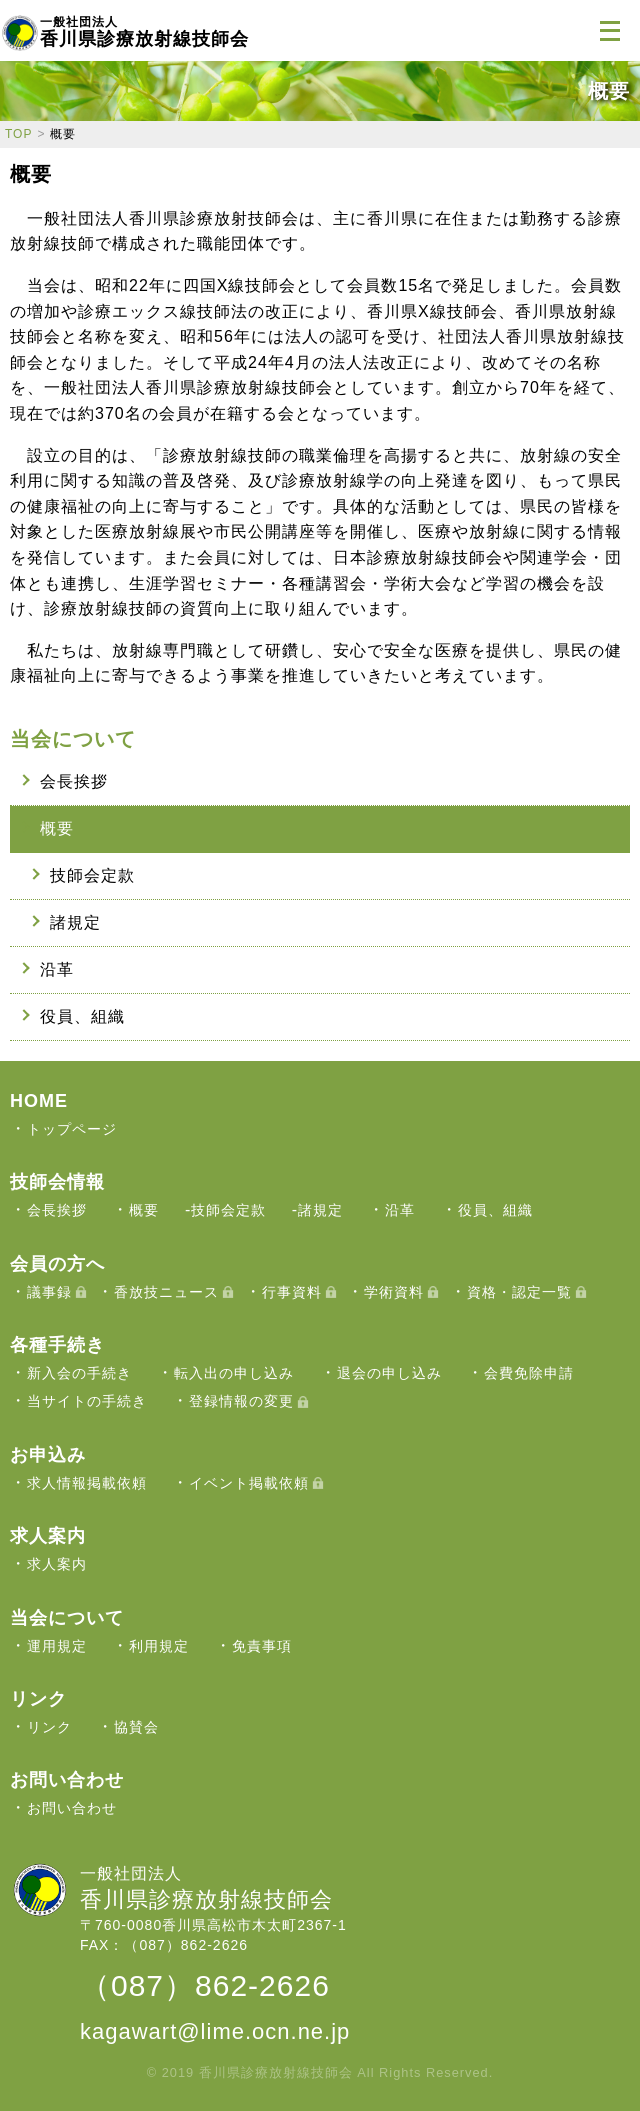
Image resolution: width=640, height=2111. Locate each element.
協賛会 (136, 1727)
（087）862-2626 (205, 1985)
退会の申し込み (389, 1373)
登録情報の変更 (241, 1401)
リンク (49, 1727)
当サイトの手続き (87, 1401)
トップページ (72, 1129)
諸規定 (75, 922)
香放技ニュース (166, 1292)
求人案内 (57, 1564)
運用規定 (57, 1646)
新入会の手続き (79, 1373)
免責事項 (262, 1646)
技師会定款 (92, 875)
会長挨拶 (74, 781)
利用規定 (159, 1646)
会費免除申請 (529, 1373)
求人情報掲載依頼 (87, 1483)
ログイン (560, 30)
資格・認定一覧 (519, 1292)
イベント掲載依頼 (249, 1483)
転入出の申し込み (234, 1373)
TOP (18, 134)
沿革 (57, 969)
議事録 (49, 1292)
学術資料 (394, 1292)
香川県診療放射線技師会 (144, 32)
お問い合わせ (72, 1808)
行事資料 (292, 1292)
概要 (57, 828)
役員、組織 (82, 1016)
